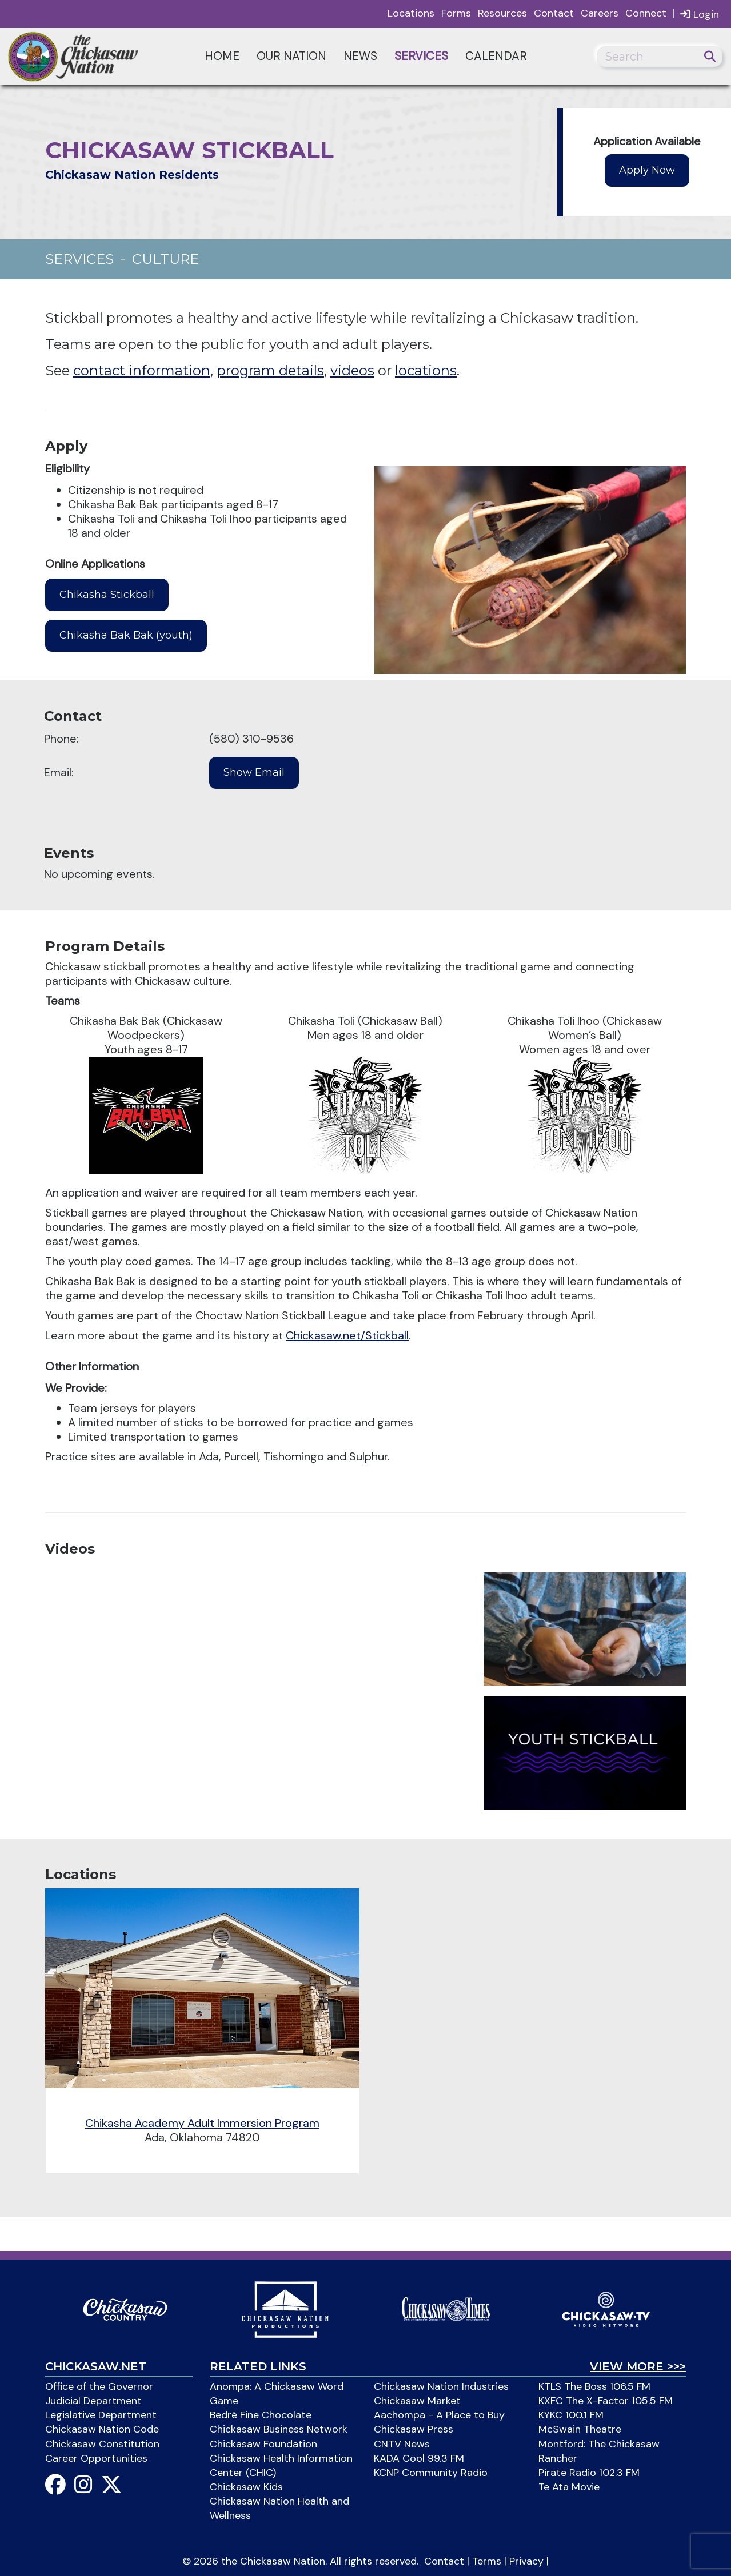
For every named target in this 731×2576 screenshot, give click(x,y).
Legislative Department (101, 2415)
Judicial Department (93, 2401)
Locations (411, 13)
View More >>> (638, 2366)
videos (352, 370)
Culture (165, 259)
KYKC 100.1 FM (571, 2415)
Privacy (526, 2561)
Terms (486, 2561)
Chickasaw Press (413, 2429)
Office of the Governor (99, 2386)
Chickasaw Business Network (278, 2429)
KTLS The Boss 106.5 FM (594, 2386)
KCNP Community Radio (431, 2472)
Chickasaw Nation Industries (441, 2386)
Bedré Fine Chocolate (260, 2415)
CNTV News (402, 2444)
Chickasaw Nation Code (102, 2429)
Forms (456, 13)
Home (222, 56)
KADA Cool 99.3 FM (419, 2458)
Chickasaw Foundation (263, 2444)
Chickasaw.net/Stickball (347, 1335)
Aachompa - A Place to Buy (439, 2415)
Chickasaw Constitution (102, 2444)
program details (270, 370)
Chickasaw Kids (246, 2487)
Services (421, 56)
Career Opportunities (96, 2458)
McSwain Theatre (579, 2429)
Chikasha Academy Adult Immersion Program (202, 2123)
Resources (502, 13)
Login (699, 14)
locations (426, 370)
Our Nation (291, 56)
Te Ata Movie (569, 2487)
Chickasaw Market (417, 2401)
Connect (645, 13)
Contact (554, 13)
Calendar (496, 56)
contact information (141, 370)
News (360, 56)
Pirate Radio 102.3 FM (589, 2472)
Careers (599, 13)
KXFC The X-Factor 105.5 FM (605, 2401)
